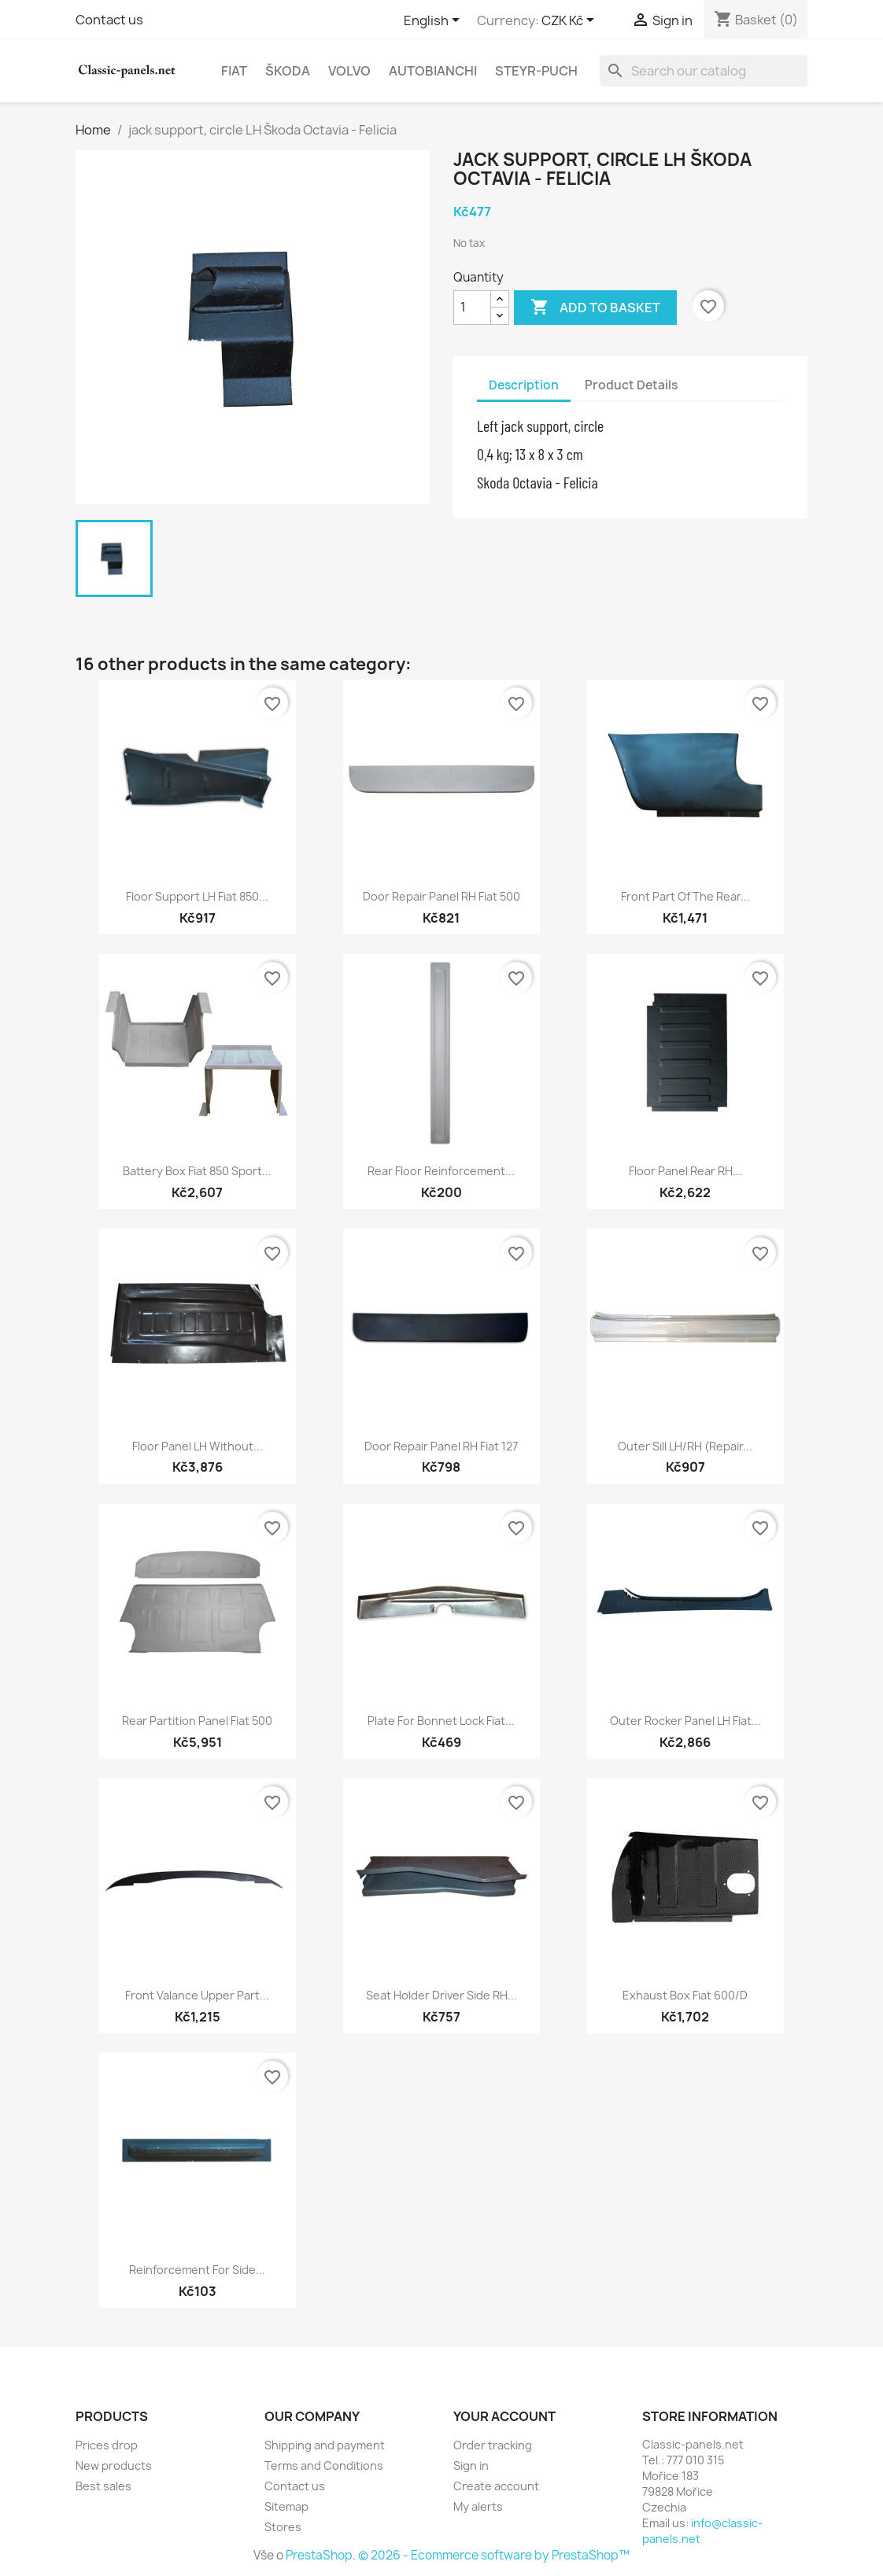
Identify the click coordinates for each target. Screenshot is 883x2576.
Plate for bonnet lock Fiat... (441, 1720)
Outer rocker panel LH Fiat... (685, 1720)
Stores (282, 2526)
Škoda (287, 70)
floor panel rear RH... (685, 1170)
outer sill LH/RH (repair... (685, 1446)
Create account (496, 2485)
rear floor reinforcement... (441, 1170)
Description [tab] (524, 385)
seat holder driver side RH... (441, 1995)
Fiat (234, 70)
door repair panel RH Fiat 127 (441, 1446)
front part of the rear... (685, 896)
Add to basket (595, 307)
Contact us (109, 19)
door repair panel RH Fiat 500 (441, 896)
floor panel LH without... (197, 1446)
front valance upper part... (197, 1995)
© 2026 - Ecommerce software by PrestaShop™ (494, 2555)
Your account (504, 2416)
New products (114, 2465)
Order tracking (492, 2445)
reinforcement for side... (197, 2269)
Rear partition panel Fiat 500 (197, 1720)
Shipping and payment (324, 2445)
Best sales (103, 2485)
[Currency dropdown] (570, 21)
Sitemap (286, 2506)
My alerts (478, 2506)
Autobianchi (433, 70)
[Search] (703, 71)
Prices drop (107, 2445)
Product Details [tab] (631, 385)
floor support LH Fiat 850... (197, 896)
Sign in (471, 2465)
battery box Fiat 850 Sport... (197, 1170)
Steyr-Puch (536, 70)
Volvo (349, 70)
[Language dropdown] (434, 21)
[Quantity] (472, 307)
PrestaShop (319, 2555)
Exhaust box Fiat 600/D (685, 1995)
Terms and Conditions (323, 2465)
